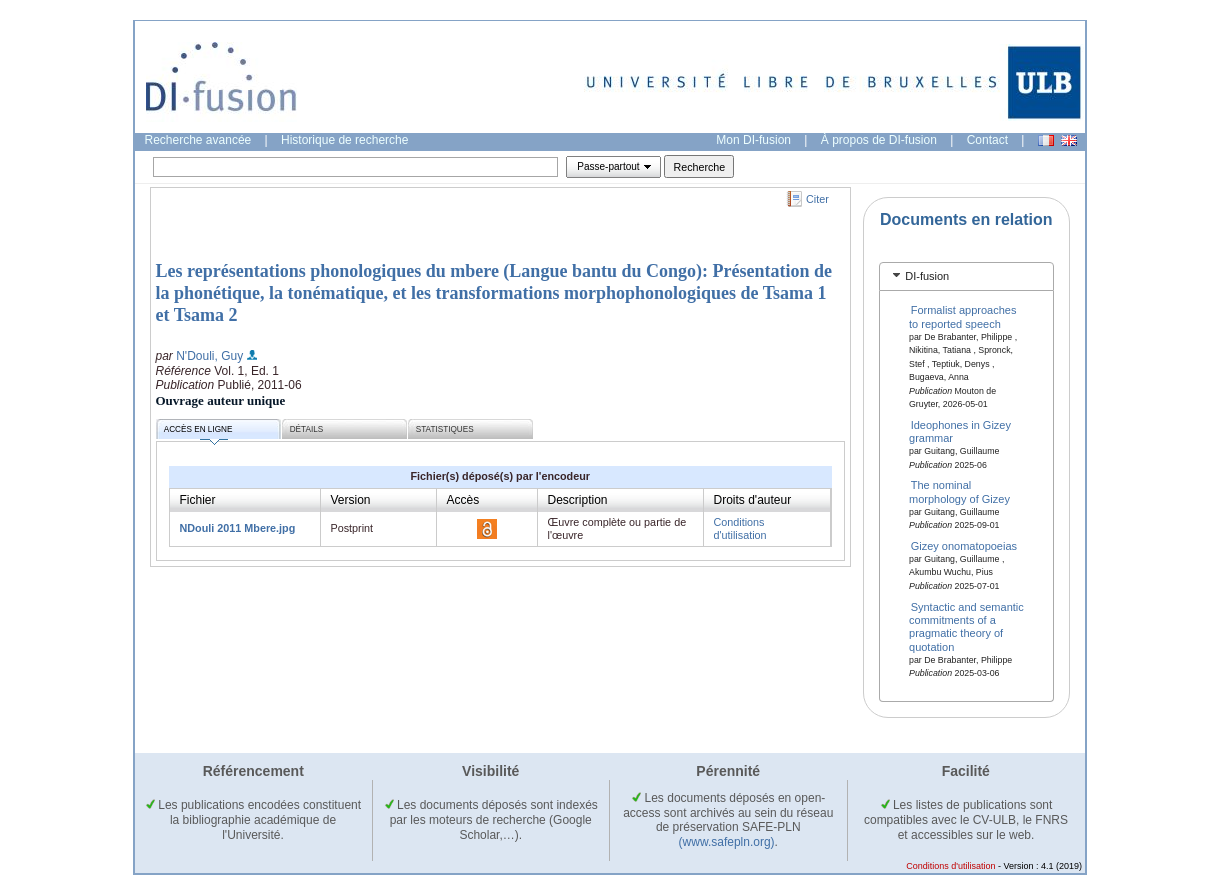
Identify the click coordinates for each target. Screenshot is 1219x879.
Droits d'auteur (753, 500)
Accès (463, 500)
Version (351, 500)
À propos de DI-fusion (879, 140)
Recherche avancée (198, 140)
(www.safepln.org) (727, 842)
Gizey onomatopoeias (964, 546)
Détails (307, 429)
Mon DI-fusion (753, 140)
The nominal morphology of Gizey (959, 491)
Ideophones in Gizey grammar (960, 430)
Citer (817, 199)
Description (578, 500)
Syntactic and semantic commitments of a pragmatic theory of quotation (966, 626)
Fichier (198, 500)
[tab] (966, 276)
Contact (987, 140)
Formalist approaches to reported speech (962, 316)
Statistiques (445, 429)
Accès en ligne (198, 432)
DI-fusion (927, 276)
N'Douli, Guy (209, 356)
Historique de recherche (344, 140)
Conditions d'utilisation (740, 528)
